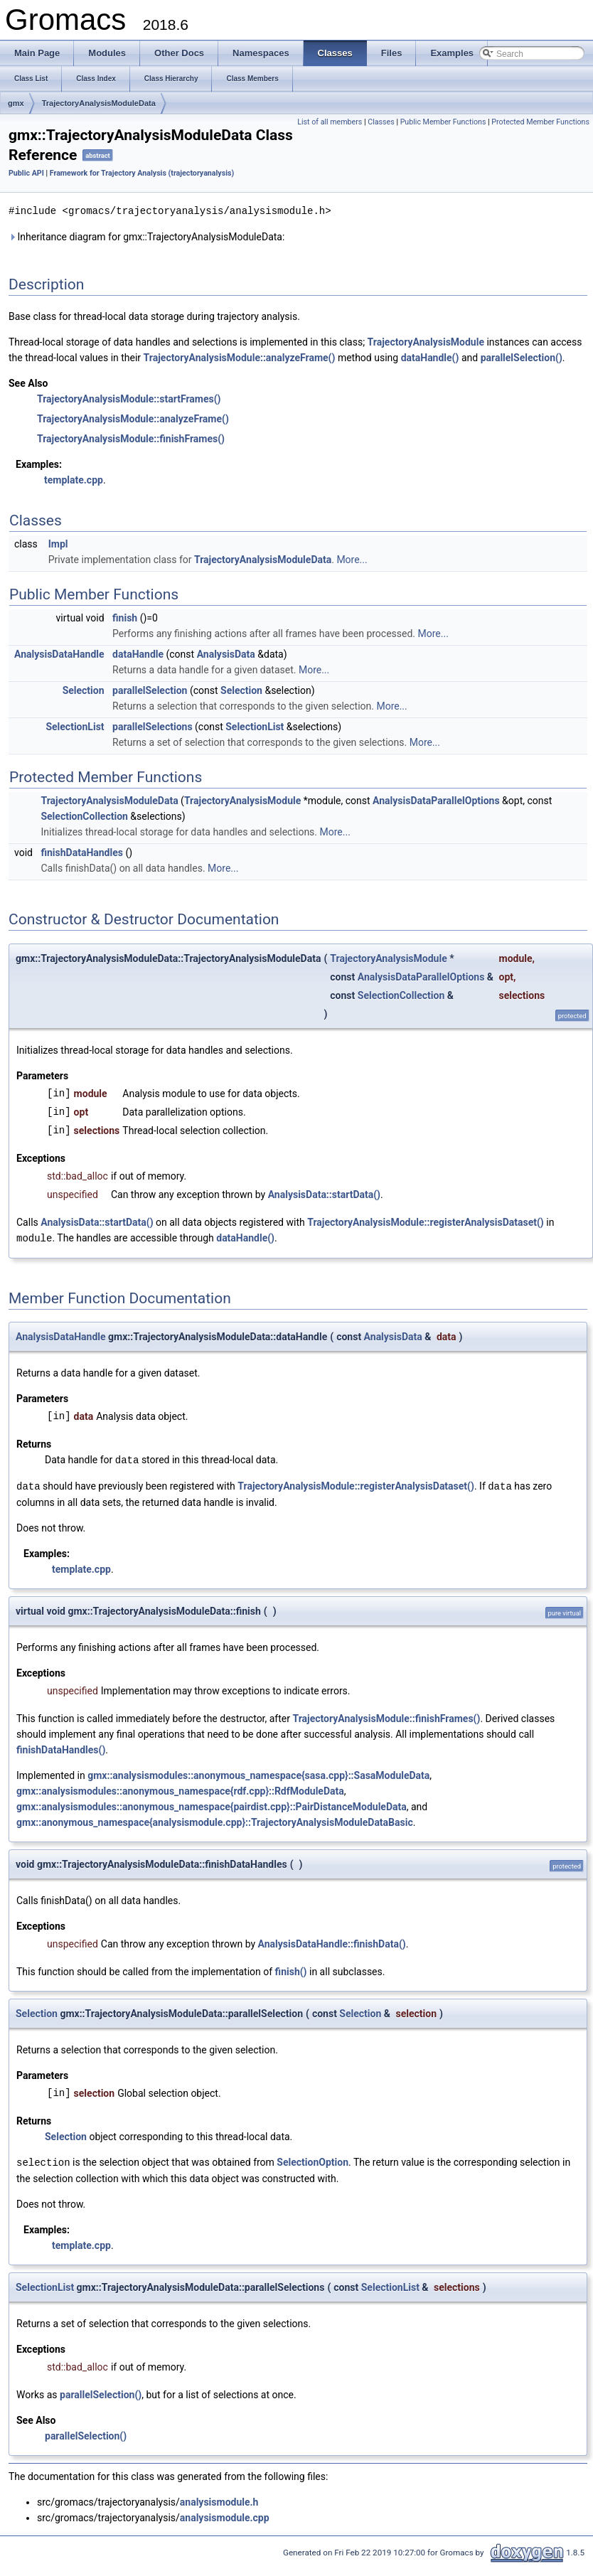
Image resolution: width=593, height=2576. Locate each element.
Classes (381, 122)
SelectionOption (312, 2159)
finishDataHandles (82, 851)
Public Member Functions (443, 122)
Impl (58, 543)
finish (124, 617)
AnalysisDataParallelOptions (436, 800)
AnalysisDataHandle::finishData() (332, 1941)
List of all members (329, 122)
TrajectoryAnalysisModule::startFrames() (128, 398)
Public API (26, 173)
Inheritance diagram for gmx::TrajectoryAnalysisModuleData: (146, 236)
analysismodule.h (219, 2498)
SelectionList (75, 726)
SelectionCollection (84, 815)
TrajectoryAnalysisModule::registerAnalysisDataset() (425, 1221)
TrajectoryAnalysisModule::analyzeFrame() (240, 357)
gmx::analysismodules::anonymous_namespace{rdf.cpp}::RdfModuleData (180, 1788)
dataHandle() (430, 357)
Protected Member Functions (540, 122)
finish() (291, 1968)
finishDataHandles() (60, 1747)
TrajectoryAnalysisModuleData (99, 103)
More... (351, 559)
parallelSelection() (521, 357)
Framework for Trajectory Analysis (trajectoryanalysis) (142, 173)
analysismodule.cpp (224, 2514)
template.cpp (73, 479)
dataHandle (138, 653)
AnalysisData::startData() (324, 1193)
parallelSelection (149, 689)
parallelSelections (152, 726)
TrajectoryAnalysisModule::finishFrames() (131, 438)
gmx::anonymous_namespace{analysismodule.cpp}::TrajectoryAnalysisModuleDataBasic (214, 1819)
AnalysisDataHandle (59, 653)
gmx (16, 103)
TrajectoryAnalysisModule (426, 341)
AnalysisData (226, 653)
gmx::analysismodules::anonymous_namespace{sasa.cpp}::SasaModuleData (258, 1772)
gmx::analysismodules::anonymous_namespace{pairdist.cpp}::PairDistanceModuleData (211, 1804)
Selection (84, 689)
